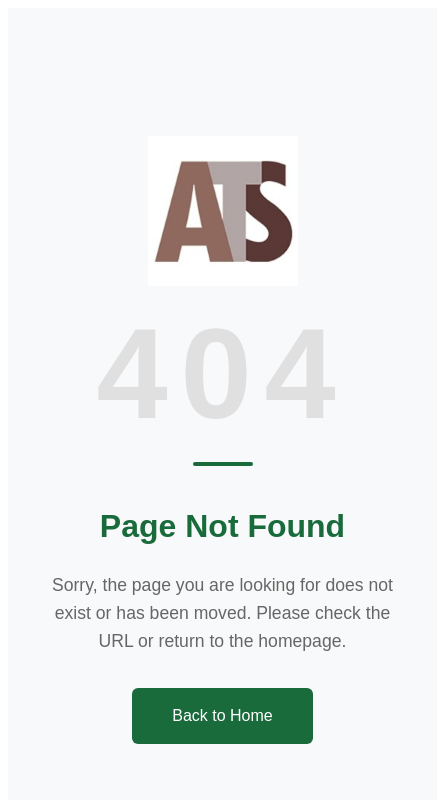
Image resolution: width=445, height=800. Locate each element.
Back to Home (222, 715)
